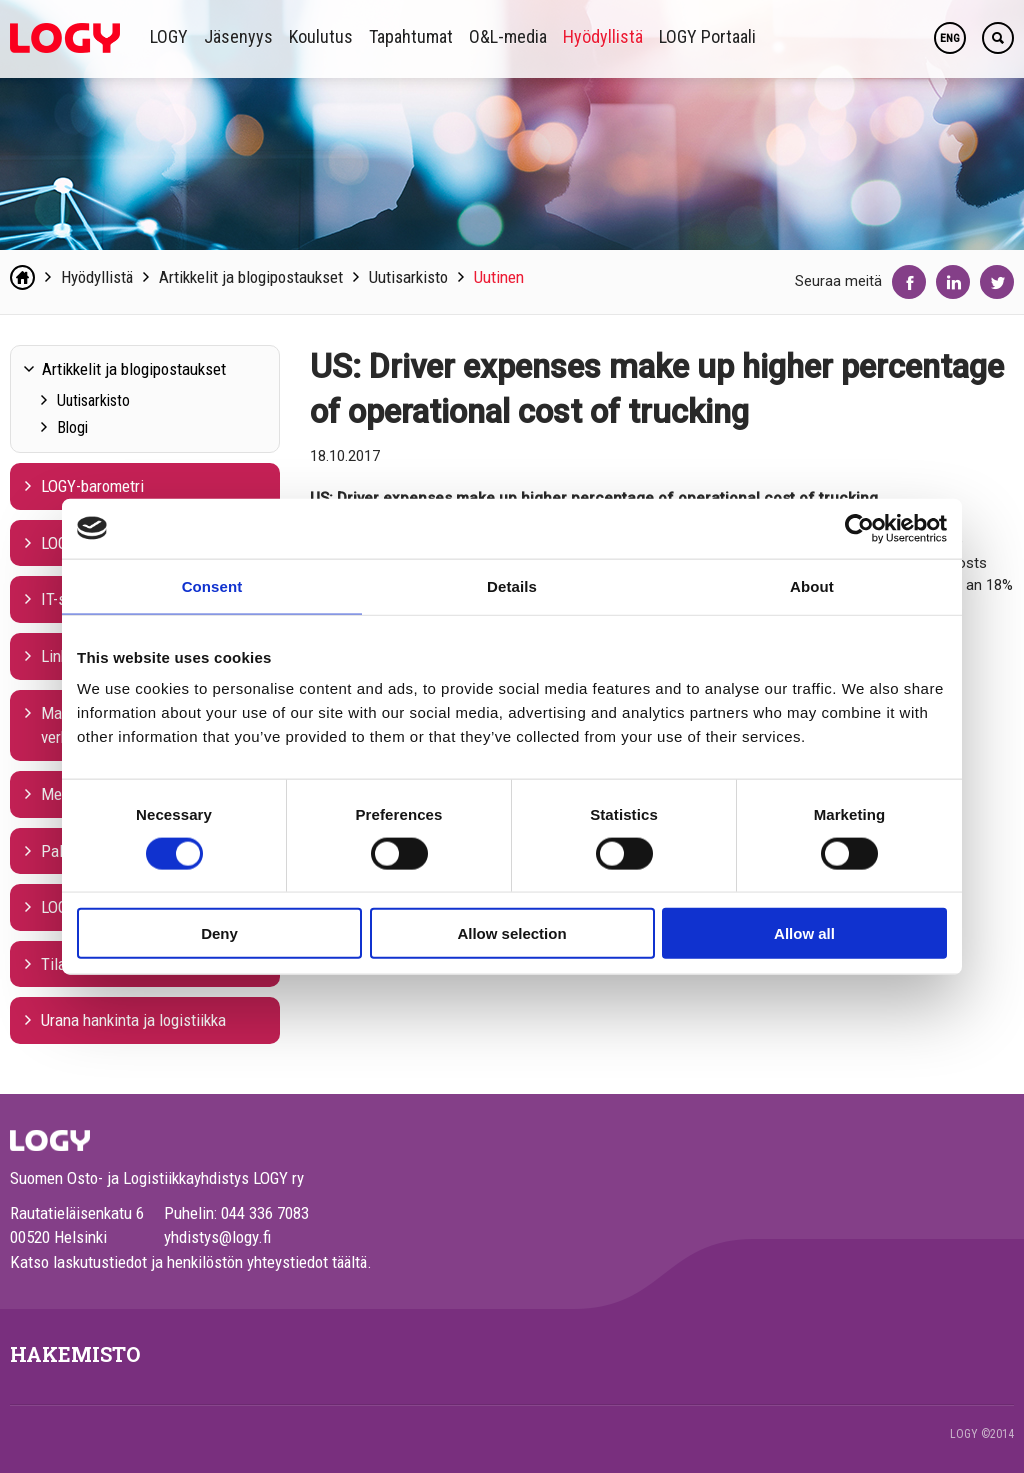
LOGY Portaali (707, 36)
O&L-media (508, 36)
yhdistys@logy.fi (217, 1237)
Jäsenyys (238, 36)
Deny (219, 933)
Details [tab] (512, 585)
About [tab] (812, 585)
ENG (950, 38)
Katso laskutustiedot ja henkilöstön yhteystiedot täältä (188, 1262)
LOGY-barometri (92, 486)
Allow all (804, 933)
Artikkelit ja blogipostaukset (251, 277)
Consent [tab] (212, 585)
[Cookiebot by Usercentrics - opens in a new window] (859, 528)
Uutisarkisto (408, 277)
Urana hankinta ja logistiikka (133, 1020)
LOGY (169, 36)
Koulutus (321, 36)
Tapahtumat (411, 36)
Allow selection (511, 933)
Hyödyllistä (603, 36)
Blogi (72, 427)
